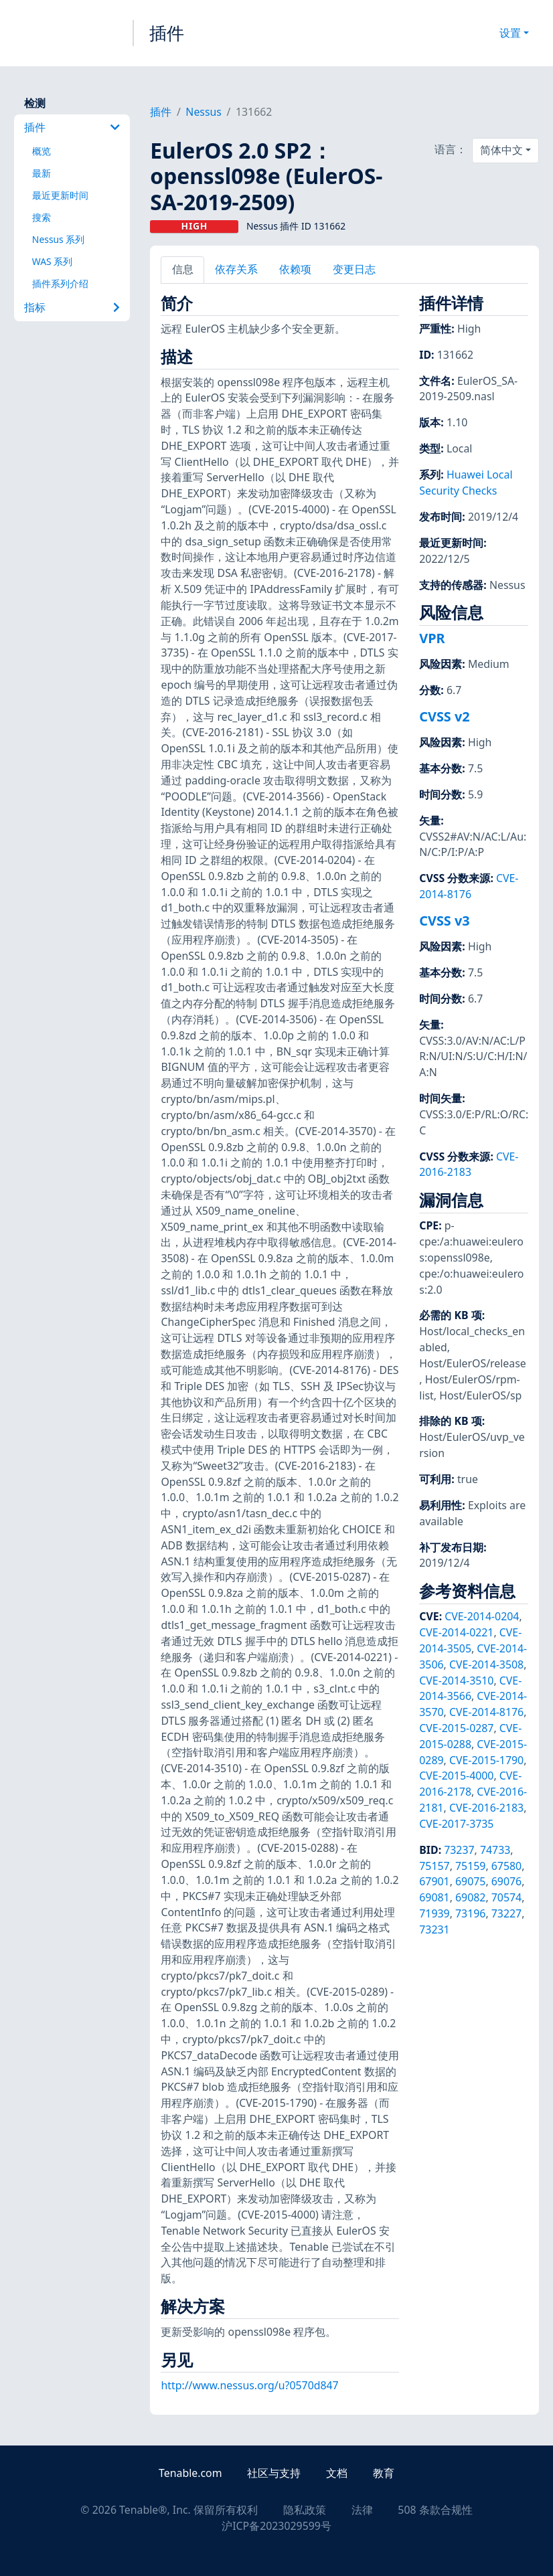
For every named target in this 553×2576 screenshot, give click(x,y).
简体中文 (501, 150)
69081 (434, 1897)
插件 (166, 33)
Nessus (203, 111)
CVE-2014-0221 (456, 1632)
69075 (470, 1881)
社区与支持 (274, 2473)
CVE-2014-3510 (456, 1680)
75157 (434, 1866)
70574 (506, 1897)
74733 (495, 1849)
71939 (434, 1913)
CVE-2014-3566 (470, 1688)
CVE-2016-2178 (470, 1783)
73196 (470, 1913)
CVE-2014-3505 (470, 1640)
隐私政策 (304, 2509)
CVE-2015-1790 (486, 1760)
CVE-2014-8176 (468, 886)
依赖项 (295, 269)
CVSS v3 (444, 921)
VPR (432, 638)
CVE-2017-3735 (456, 1823)
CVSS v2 (444, 716)
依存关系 (236, 269)
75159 (470, 1866)
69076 (506, 1881)
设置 (510, 32)
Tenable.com (190, 2473)
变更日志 (354, 269)
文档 (336, 2473)
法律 (362, 2509)
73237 (459, 1849)
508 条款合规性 (435, 2509)
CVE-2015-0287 (456, 1728)
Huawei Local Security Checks (465, 482)
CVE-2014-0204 (482, 1616)
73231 (434, 1929)
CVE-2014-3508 (486, 1664)
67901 (434, 1881)
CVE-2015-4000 (456, 1775)
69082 (470, 1897)
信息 (182, 269)
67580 (506, 1866)
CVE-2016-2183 (468, 1164)
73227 (506, 1913)
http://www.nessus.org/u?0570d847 (249, 2385)
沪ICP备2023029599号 (276, 2525)
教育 (383, 2473)
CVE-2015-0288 (470, 1736)
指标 (72, 307)
